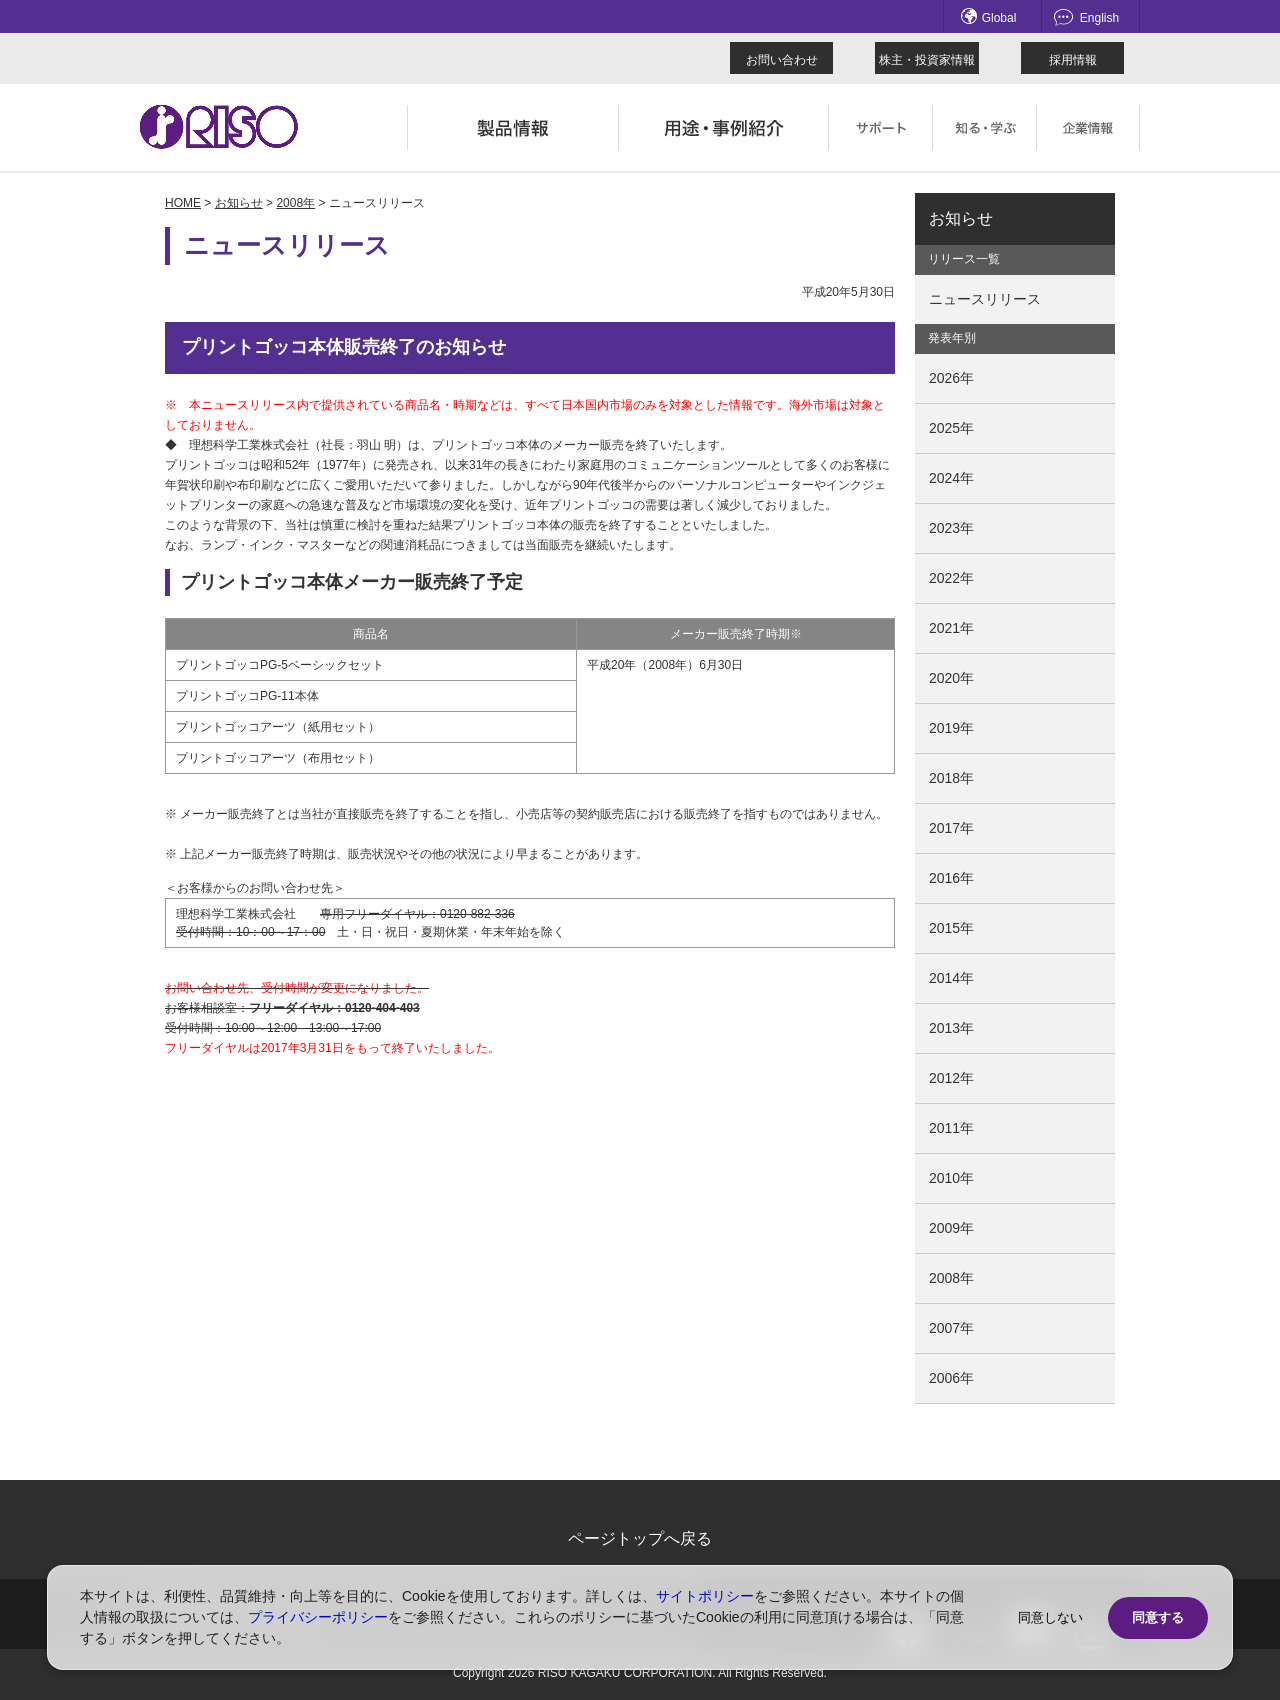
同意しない (1050, 1617)
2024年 (951, 478)
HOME (183, 203)
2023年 (951, 528)
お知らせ (239, 203)
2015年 (951, 928)
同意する (1158, 1617)
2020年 (951, 678)
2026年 (951, 378)
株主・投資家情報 (927, 60)
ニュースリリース (985, 299)
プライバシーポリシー (318, 1617)
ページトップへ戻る (640, 1538)
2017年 (951, 828)
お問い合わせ (782, 60)
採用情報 (1073, 60)
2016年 (951, 878)
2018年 (951, 778)
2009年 (951, 1228)
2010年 (951, 1178)
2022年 (951, 578)
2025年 (951, 428)
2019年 (951, 728)
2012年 (951, 1078)
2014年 (951, 978)
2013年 (951, 1028)
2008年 (295, 203)
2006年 (951, 1378)
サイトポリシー (705, 1596)
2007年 (951, 1328)
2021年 (951, 628)
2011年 (951, 1128)
